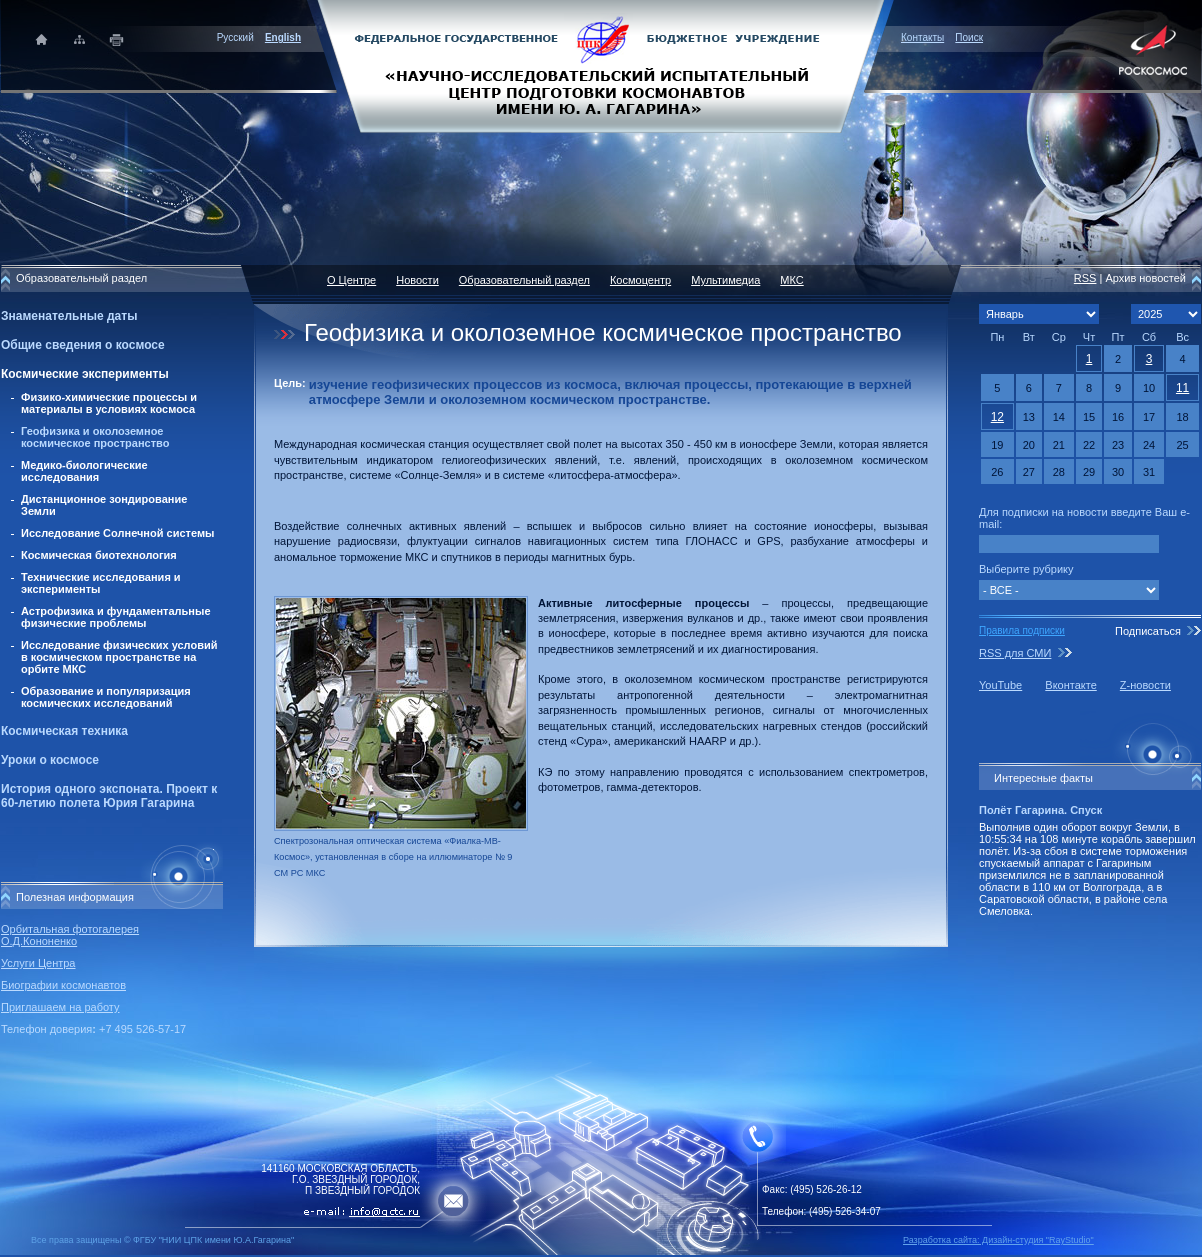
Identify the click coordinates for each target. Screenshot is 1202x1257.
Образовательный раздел (524, 280)
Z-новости (1145, 685)
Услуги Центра (38, 963)
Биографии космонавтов (63, 985)
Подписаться (1148, 631)
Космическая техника (64, 731)
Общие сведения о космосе (83, 345)
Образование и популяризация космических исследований (106, 697)
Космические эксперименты (85, 374)
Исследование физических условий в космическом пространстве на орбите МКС (119, 657)
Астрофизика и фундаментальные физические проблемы (116, 617)
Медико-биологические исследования (84, 471)
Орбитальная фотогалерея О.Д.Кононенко (70, 935)
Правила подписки (1022, 630)
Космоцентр (640, 280)
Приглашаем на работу (60, 1007)
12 (997, 417)
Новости (417, 280)
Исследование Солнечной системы (117, 533)
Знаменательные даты (69, 316)
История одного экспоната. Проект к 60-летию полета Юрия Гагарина (109, 796)
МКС (791, 280)
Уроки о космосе (50, 760)
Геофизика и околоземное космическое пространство (95, 437)
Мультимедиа (725, 280)
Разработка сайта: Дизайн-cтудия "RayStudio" (998, 1240)
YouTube (1000, 685)
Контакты (922, 37)
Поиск (969, 37)
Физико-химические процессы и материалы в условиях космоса (109, 403)
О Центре (351, 280)
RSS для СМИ (1015, 653)
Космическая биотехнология (99, 555)
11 (1182, 388)
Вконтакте (1070, 685)
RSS (1085, 278)
